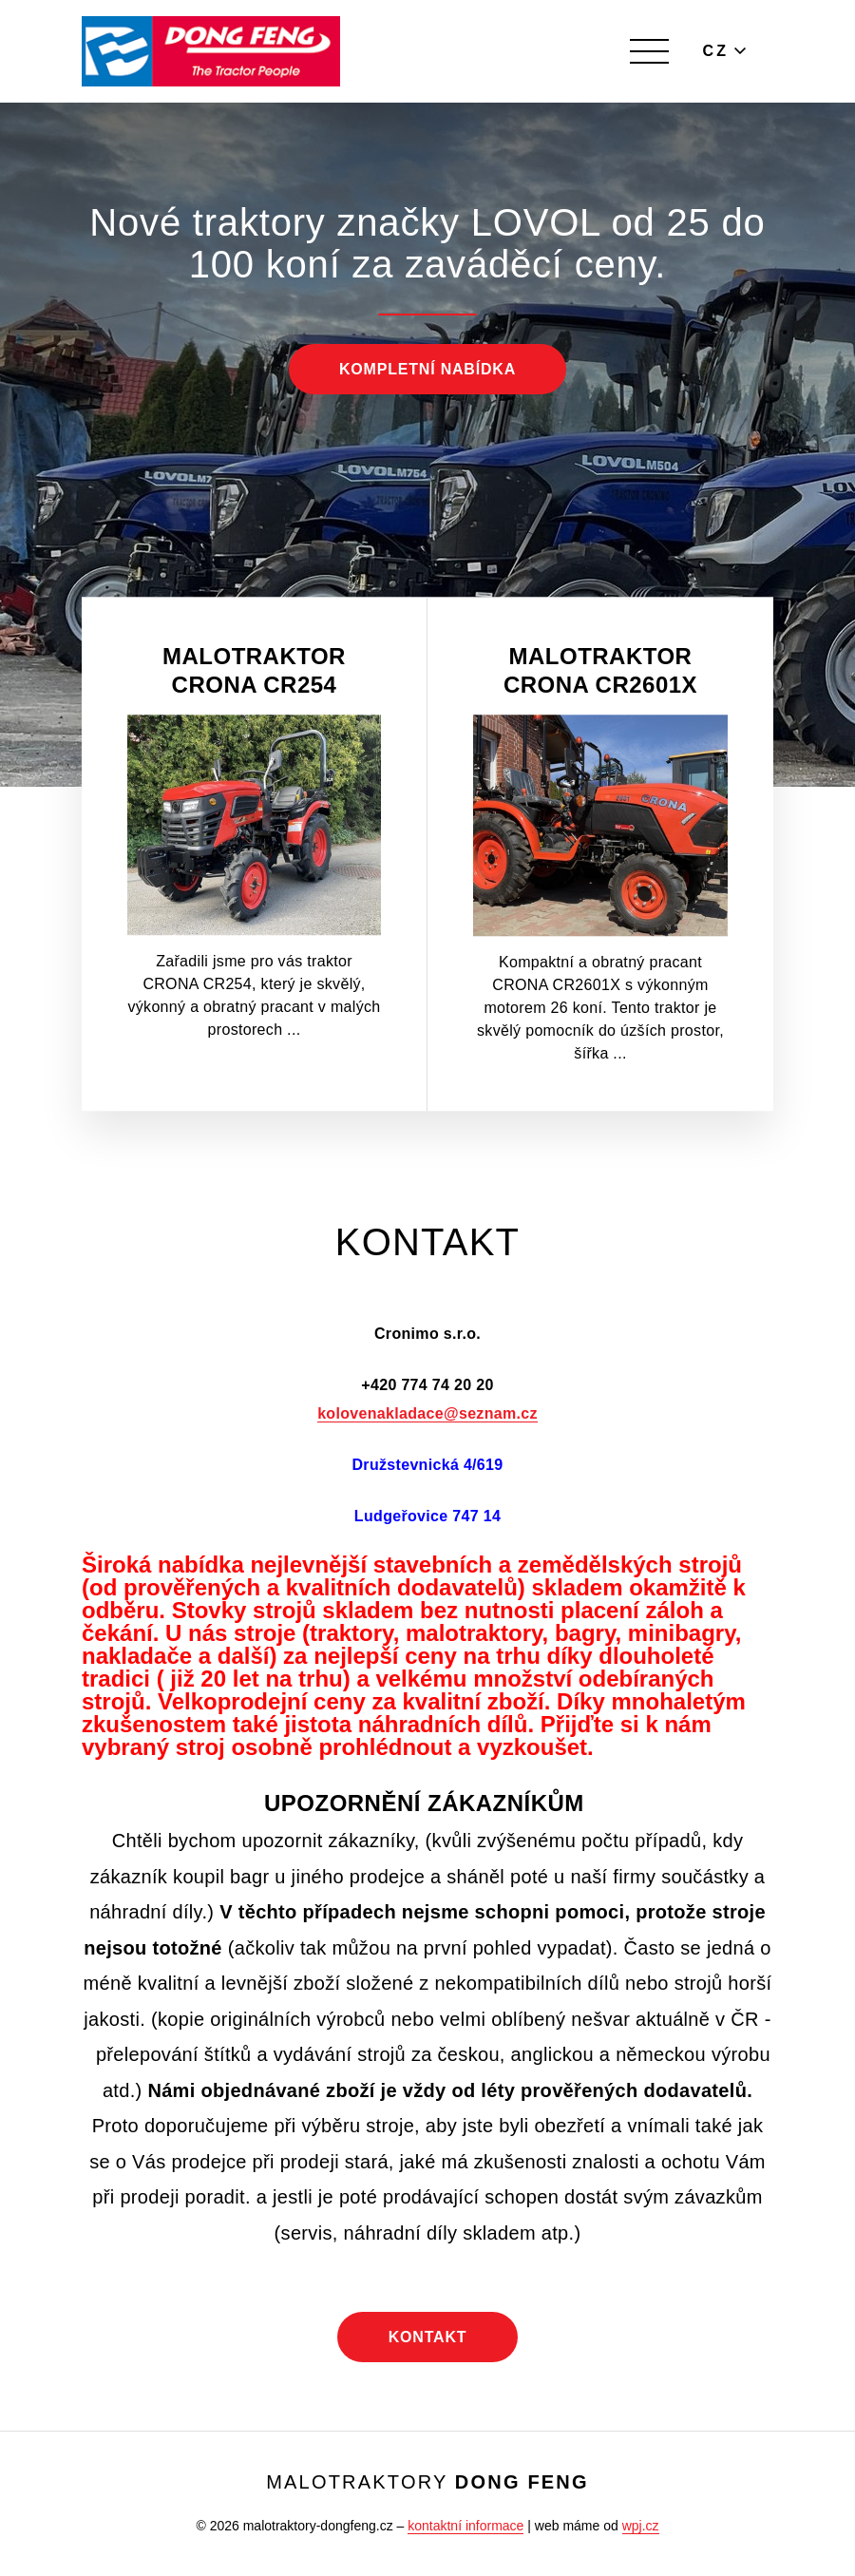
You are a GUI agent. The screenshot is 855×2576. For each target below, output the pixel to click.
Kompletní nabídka (427, 369)
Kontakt (428, 2337)
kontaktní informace (465, 2525)
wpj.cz (640, 2525)
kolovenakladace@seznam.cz (427, 1413)
